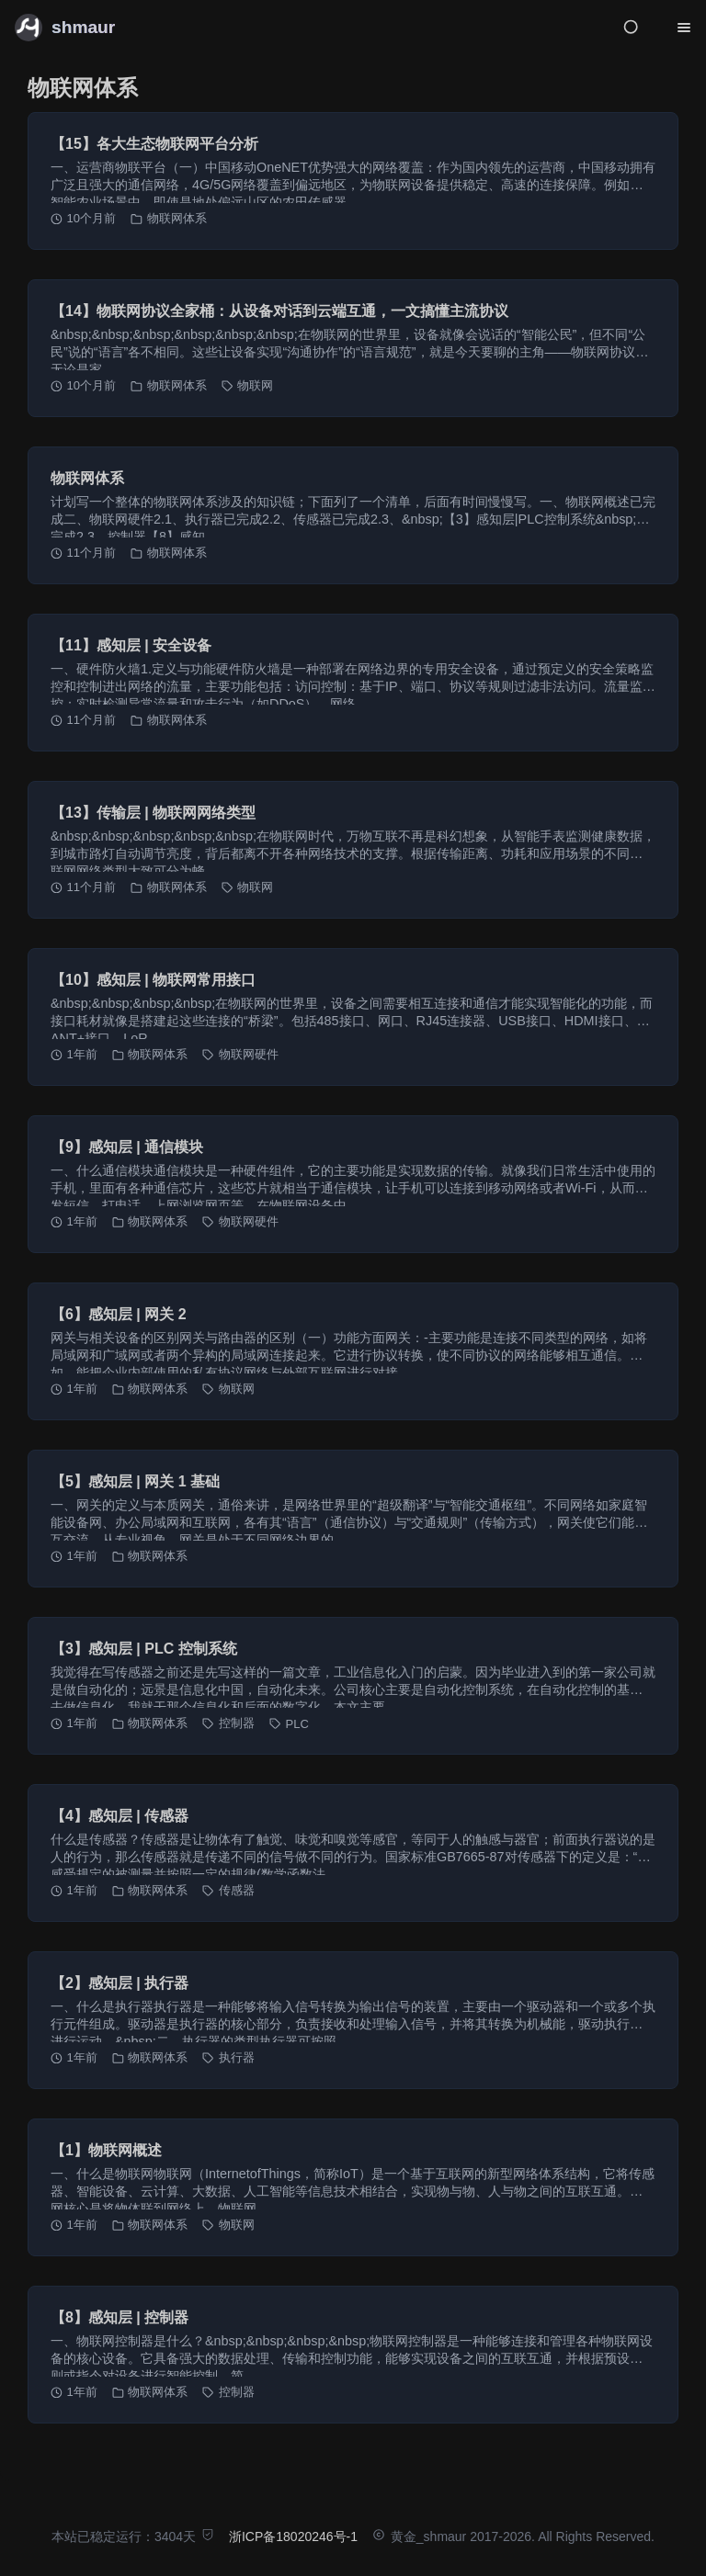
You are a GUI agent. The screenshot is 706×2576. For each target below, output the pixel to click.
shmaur (83, 27)
